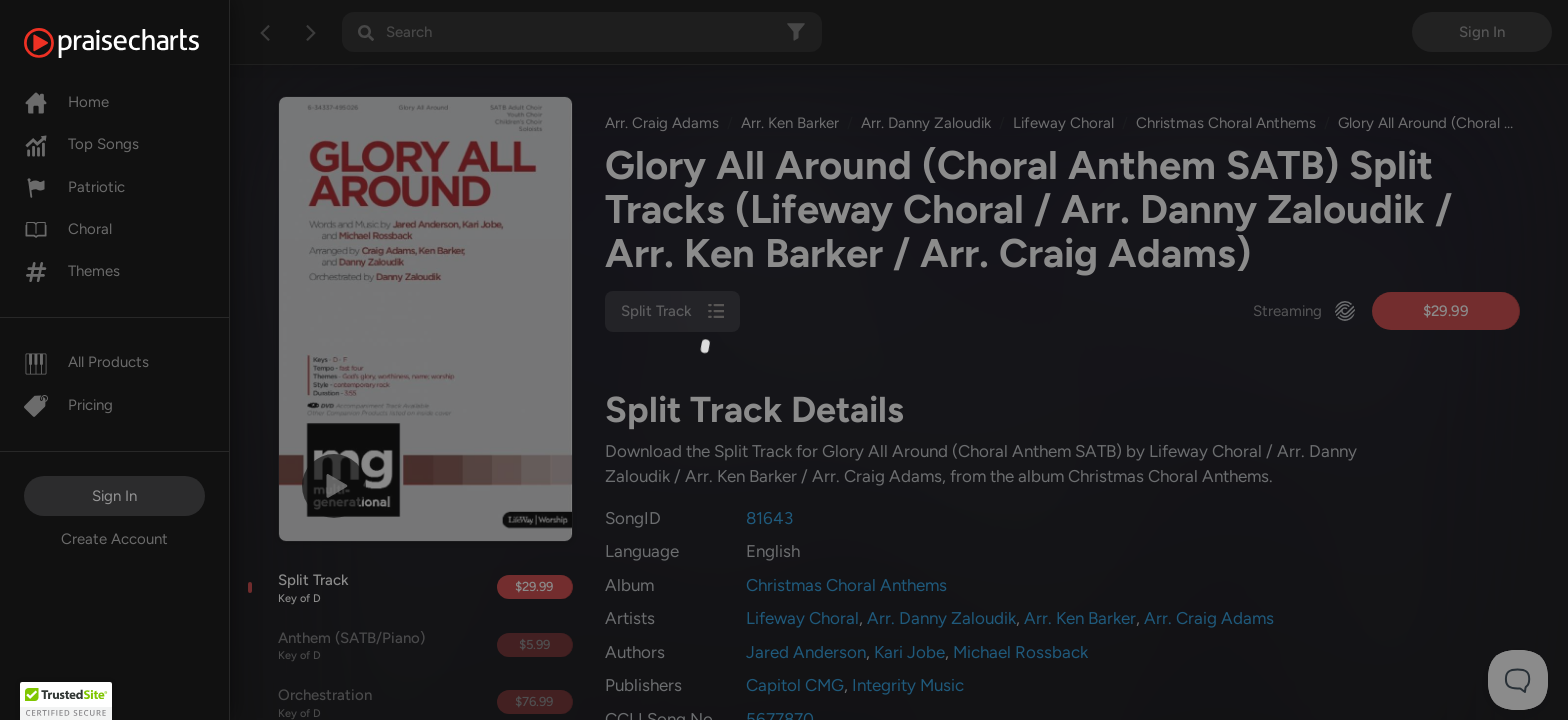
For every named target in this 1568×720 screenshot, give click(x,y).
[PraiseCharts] (136, 43)
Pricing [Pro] (68, 405)
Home (66, 102)
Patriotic (74, 187)
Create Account (114, 539)
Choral (68, 229)
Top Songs (81, 144)
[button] (66, 701)
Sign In (114, 496)
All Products (86, 362)
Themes (72, 271)
